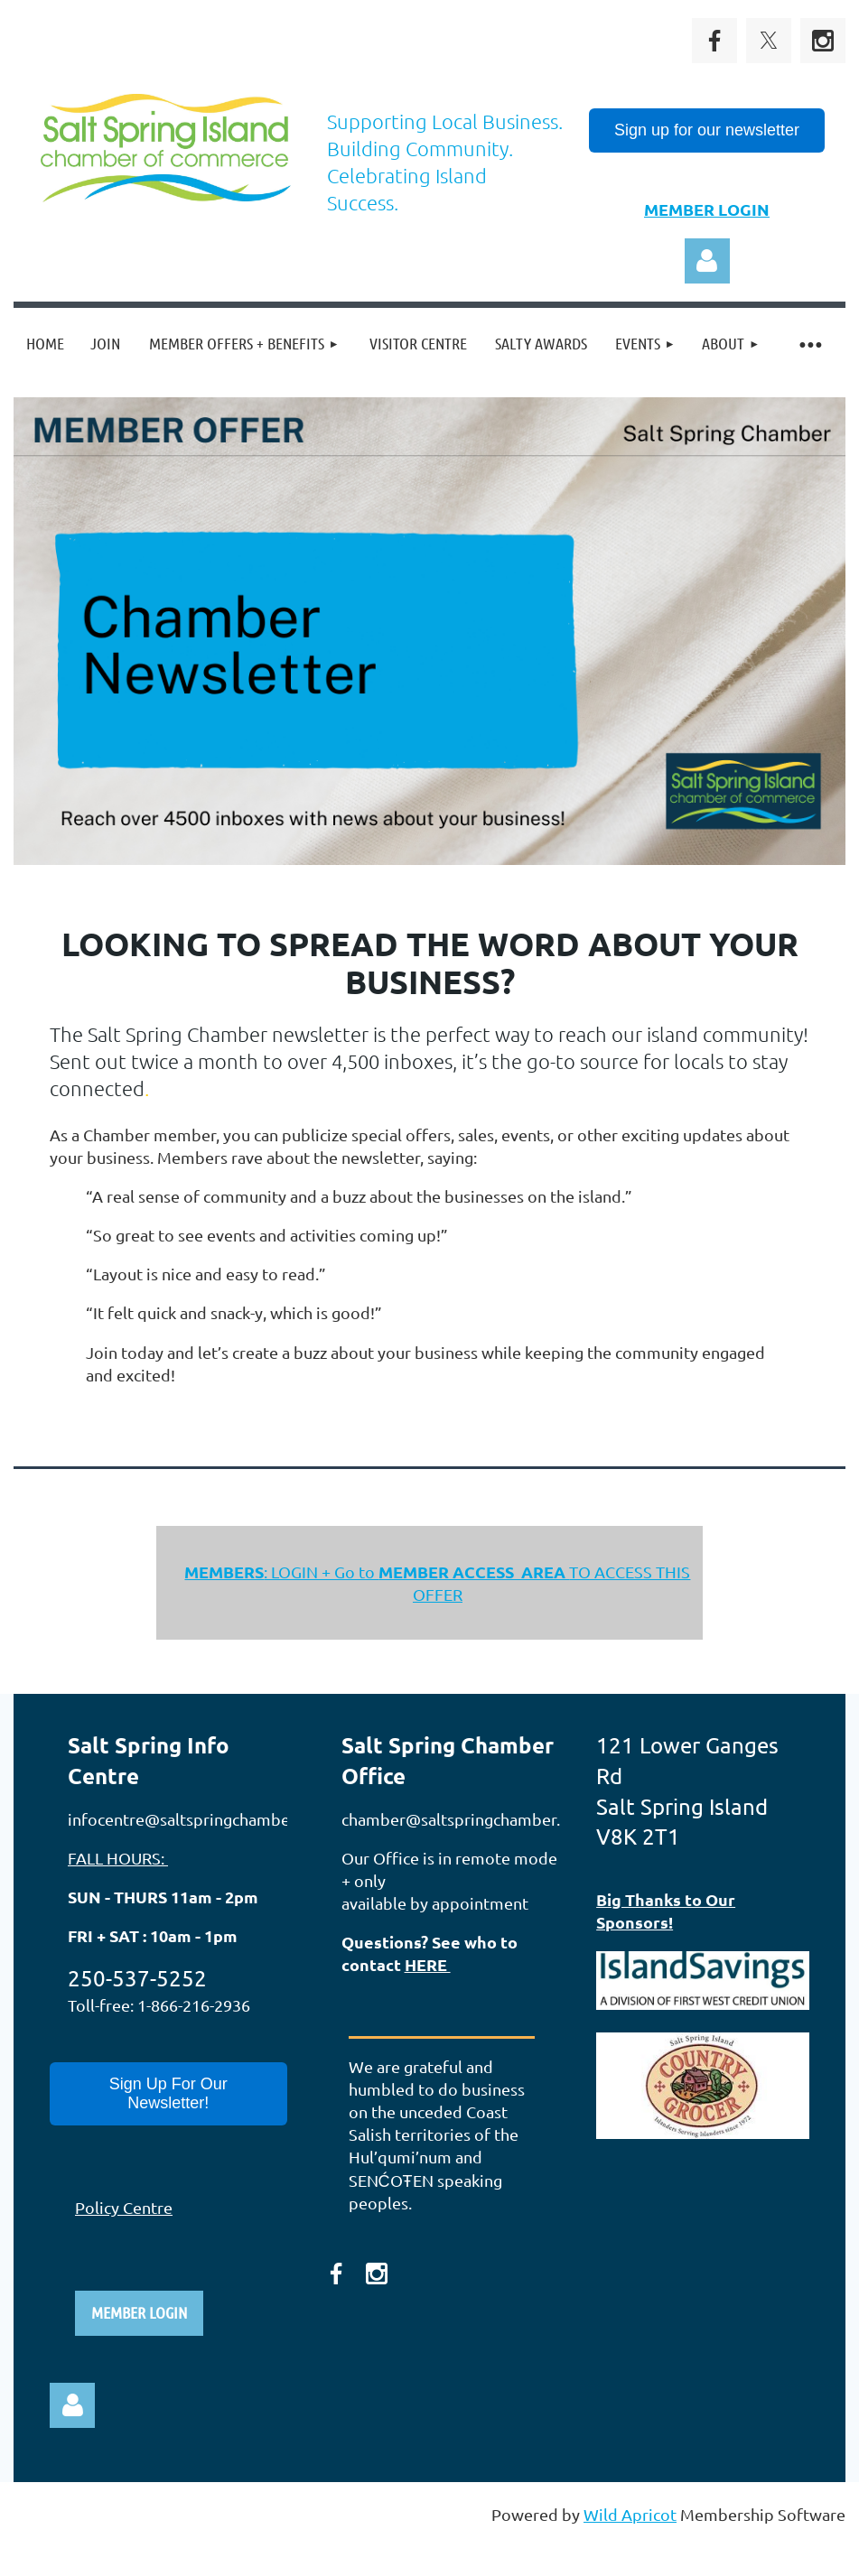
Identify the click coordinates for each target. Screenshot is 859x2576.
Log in (707, 261)
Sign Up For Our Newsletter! (168, 2093)
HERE (428, 1964)
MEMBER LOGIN (707, 209)
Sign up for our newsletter (706, 130)
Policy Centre (124, 2207)
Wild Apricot (630, 2514)
